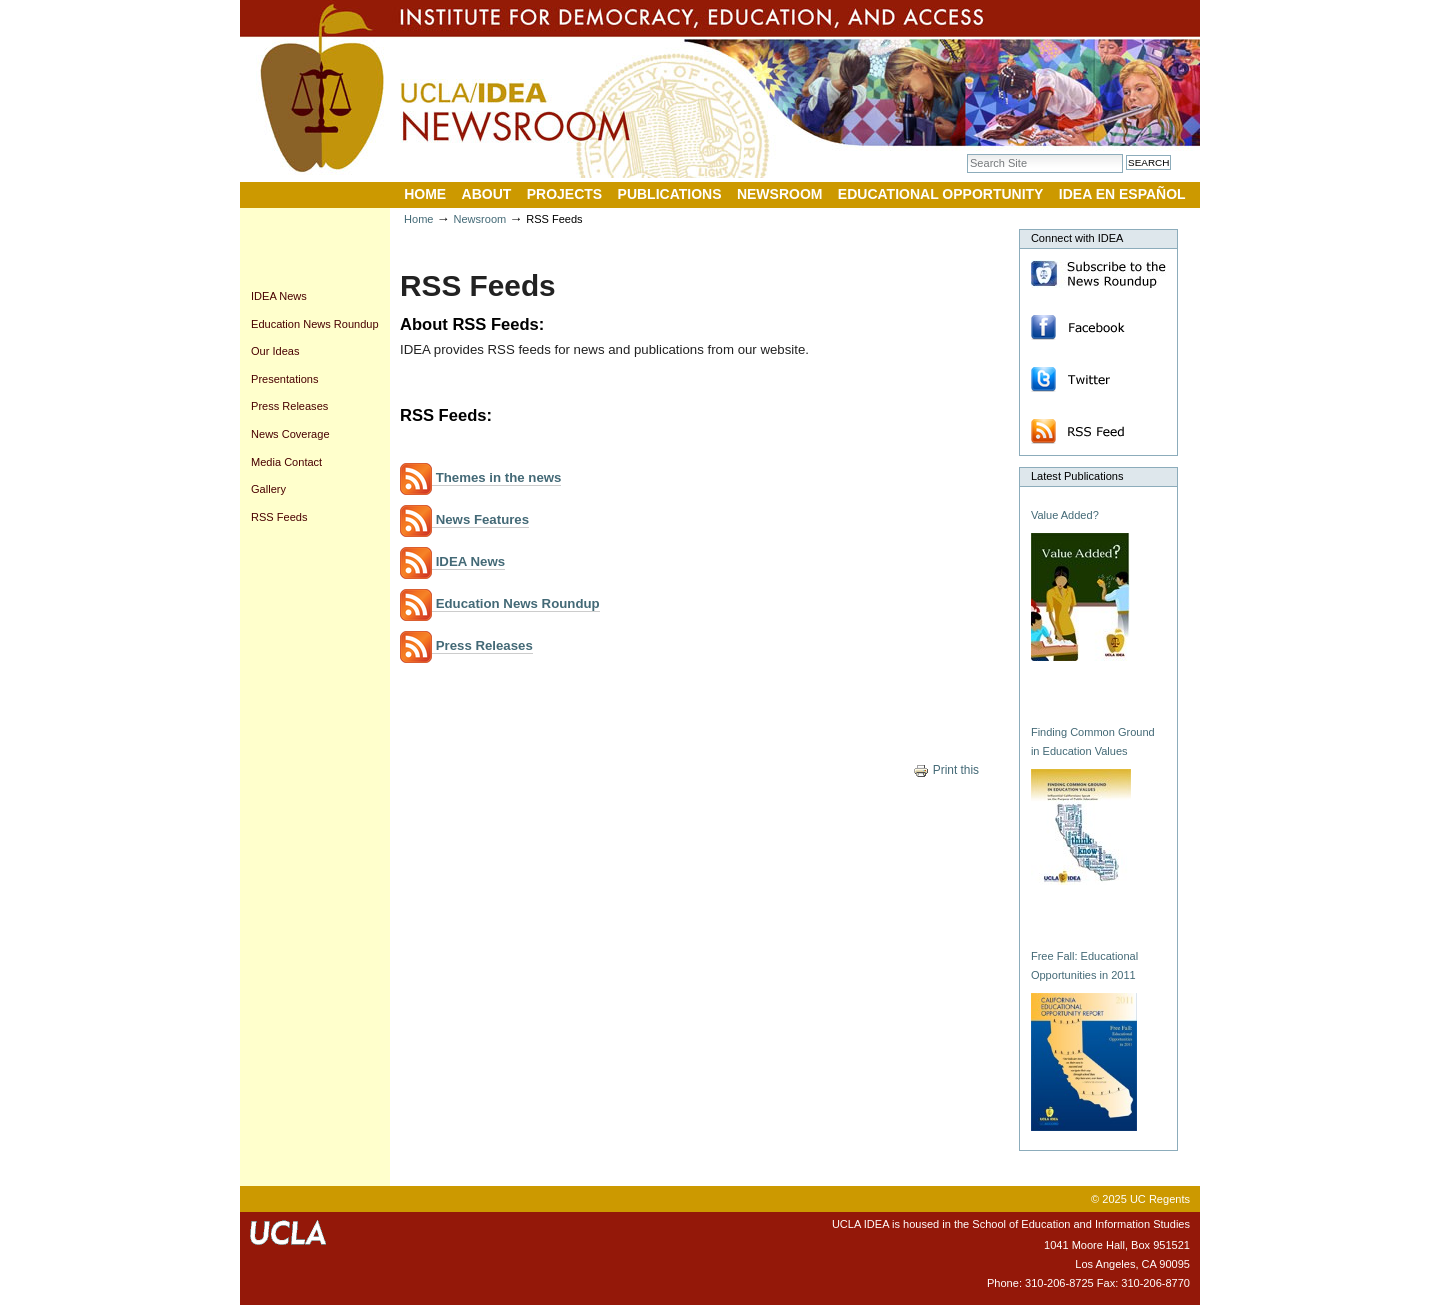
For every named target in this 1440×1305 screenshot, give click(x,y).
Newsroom (780, 194)
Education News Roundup (500, 604)
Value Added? (1065, 515)
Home (425, 194)
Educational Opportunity (941, 194)
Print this (946, 770)
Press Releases (466, 646)
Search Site (966, 153)
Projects (564, 194)
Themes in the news (480, 478)
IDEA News (452, 562)
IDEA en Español (1122, 194)
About (487, 194)
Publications (670, 194)
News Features (464, 520)
